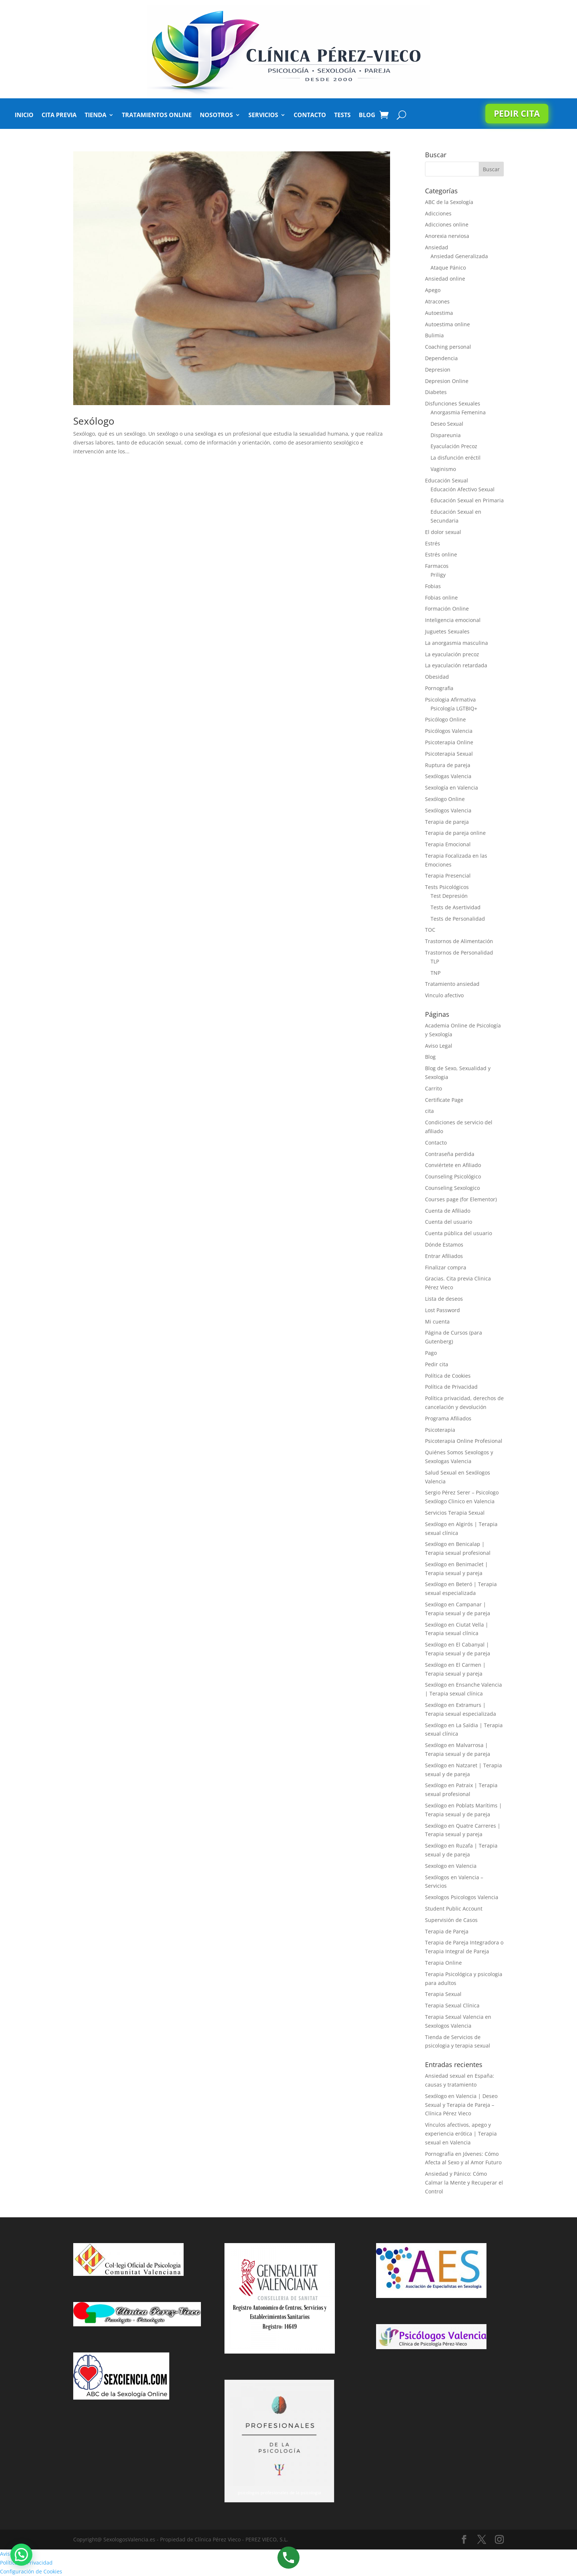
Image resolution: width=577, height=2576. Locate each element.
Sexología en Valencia (451, 787)
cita (429, 1110)
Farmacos (437, 565)
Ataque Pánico (448, 267)
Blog (367, 115)
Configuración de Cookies (31, 2571)
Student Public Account (453, 1908)
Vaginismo (443, 468)
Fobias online (441, 597)
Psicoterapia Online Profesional (463, 1440)
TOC (430, 929)
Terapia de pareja (447, 821)
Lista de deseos (444, 1298)
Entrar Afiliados (444, 1255)
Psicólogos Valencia (448, 730)
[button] (21, 2555)
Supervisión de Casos (451, 1919)
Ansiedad (436, 247)
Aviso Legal (438, 1045)
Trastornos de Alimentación (459, 941)
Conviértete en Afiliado (453, 1165)
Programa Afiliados (448, 1418)
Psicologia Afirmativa (450, 699)
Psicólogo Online (445, 719)
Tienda (95, 115)
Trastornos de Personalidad (459, 952)
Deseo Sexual (447, 423)
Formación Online (447, 608)
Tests (342, 115)
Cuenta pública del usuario (458, 1233)
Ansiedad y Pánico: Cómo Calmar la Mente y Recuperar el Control (464, 2182)
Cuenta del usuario (448, 1221)
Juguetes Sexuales (447, 631)
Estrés (432, 543)
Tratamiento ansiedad (452, 983)
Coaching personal (448, 346)
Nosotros (216, 115)
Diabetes (436, 392)
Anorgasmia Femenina (458, 412)
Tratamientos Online (157, 115)
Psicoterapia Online (449, 742)
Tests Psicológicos (447, 886)
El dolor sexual (443, 531)
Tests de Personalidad (458, 918)
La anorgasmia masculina (456, 642)
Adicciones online (446, 224)
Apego (432, 290)
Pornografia (439, 688)
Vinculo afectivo (444, 995)
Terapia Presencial (448, 875)
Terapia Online (443, 1962)
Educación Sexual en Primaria (467, 500)
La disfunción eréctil (456, 457)
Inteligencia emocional (453, 619)
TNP (435, 972)
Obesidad (437, 676)
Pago (431, 1352)
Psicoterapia (440, 1429)
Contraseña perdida (449, 1153)
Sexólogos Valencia (448, 810)
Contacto (310, 115)
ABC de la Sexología (449, 201)
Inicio (24, 115)
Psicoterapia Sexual (449, 753)
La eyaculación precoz (452, 654)
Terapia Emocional (448, 844)
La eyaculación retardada (456, 665)
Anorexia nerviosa (447, 235)
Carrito (433, 1088)
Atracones (437, 301)
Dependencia (441, 358)
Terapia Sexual (443, 1993)
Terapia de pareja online (455, 832)
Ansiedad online (445, 278)
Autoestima (439, 312)
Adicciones (438, 213)
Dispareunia (446, 435)
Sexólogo (93, 421)
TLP (435, 961)
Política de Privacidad (451, 1386)
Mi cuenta (437, 1321)
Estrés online (441, 554)
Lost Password (442, 1310)
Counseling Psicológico (453, 1176)
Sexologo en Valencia (451, 1865)
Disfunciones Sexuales (452, 403)
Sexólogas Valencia (448, 776)
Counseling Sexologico (452, 1187)
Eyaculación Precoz (454, 446)
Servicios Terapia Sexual (455, 1512)
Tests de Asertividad (456, 907)
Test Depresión (449, 895)
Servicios (263, 115)
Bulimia (434, 335)
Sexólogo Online (445, 798)
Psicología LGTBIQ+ (454, 708)
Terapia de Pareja (446, 1931)
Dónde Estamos (444, 1244)
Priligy (438, 574)
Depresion (437, 369)
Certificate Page (444, 1099)
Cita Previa (59, 115)
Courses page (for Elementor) (461, 1199)
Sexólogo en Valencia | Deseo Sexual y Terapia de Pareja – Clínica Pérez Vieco (461, 2104)
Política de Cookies (448, 1375)
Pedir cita (517, 113)
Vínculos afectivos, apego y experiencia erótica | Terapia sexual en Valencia (461, 2133)
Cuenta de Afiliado (447, 1210)
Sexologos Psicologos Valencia (461, 1897)
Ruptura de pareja (447, 765)
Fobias (433, 586)
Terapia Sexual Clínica (452, 2005)
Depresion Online (446, 380)
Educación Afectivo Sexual (463, 489)
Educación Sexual (446, 480)
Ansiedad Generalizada (459, 256)
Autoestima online (447, 324)
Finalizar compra (445, 1267)
